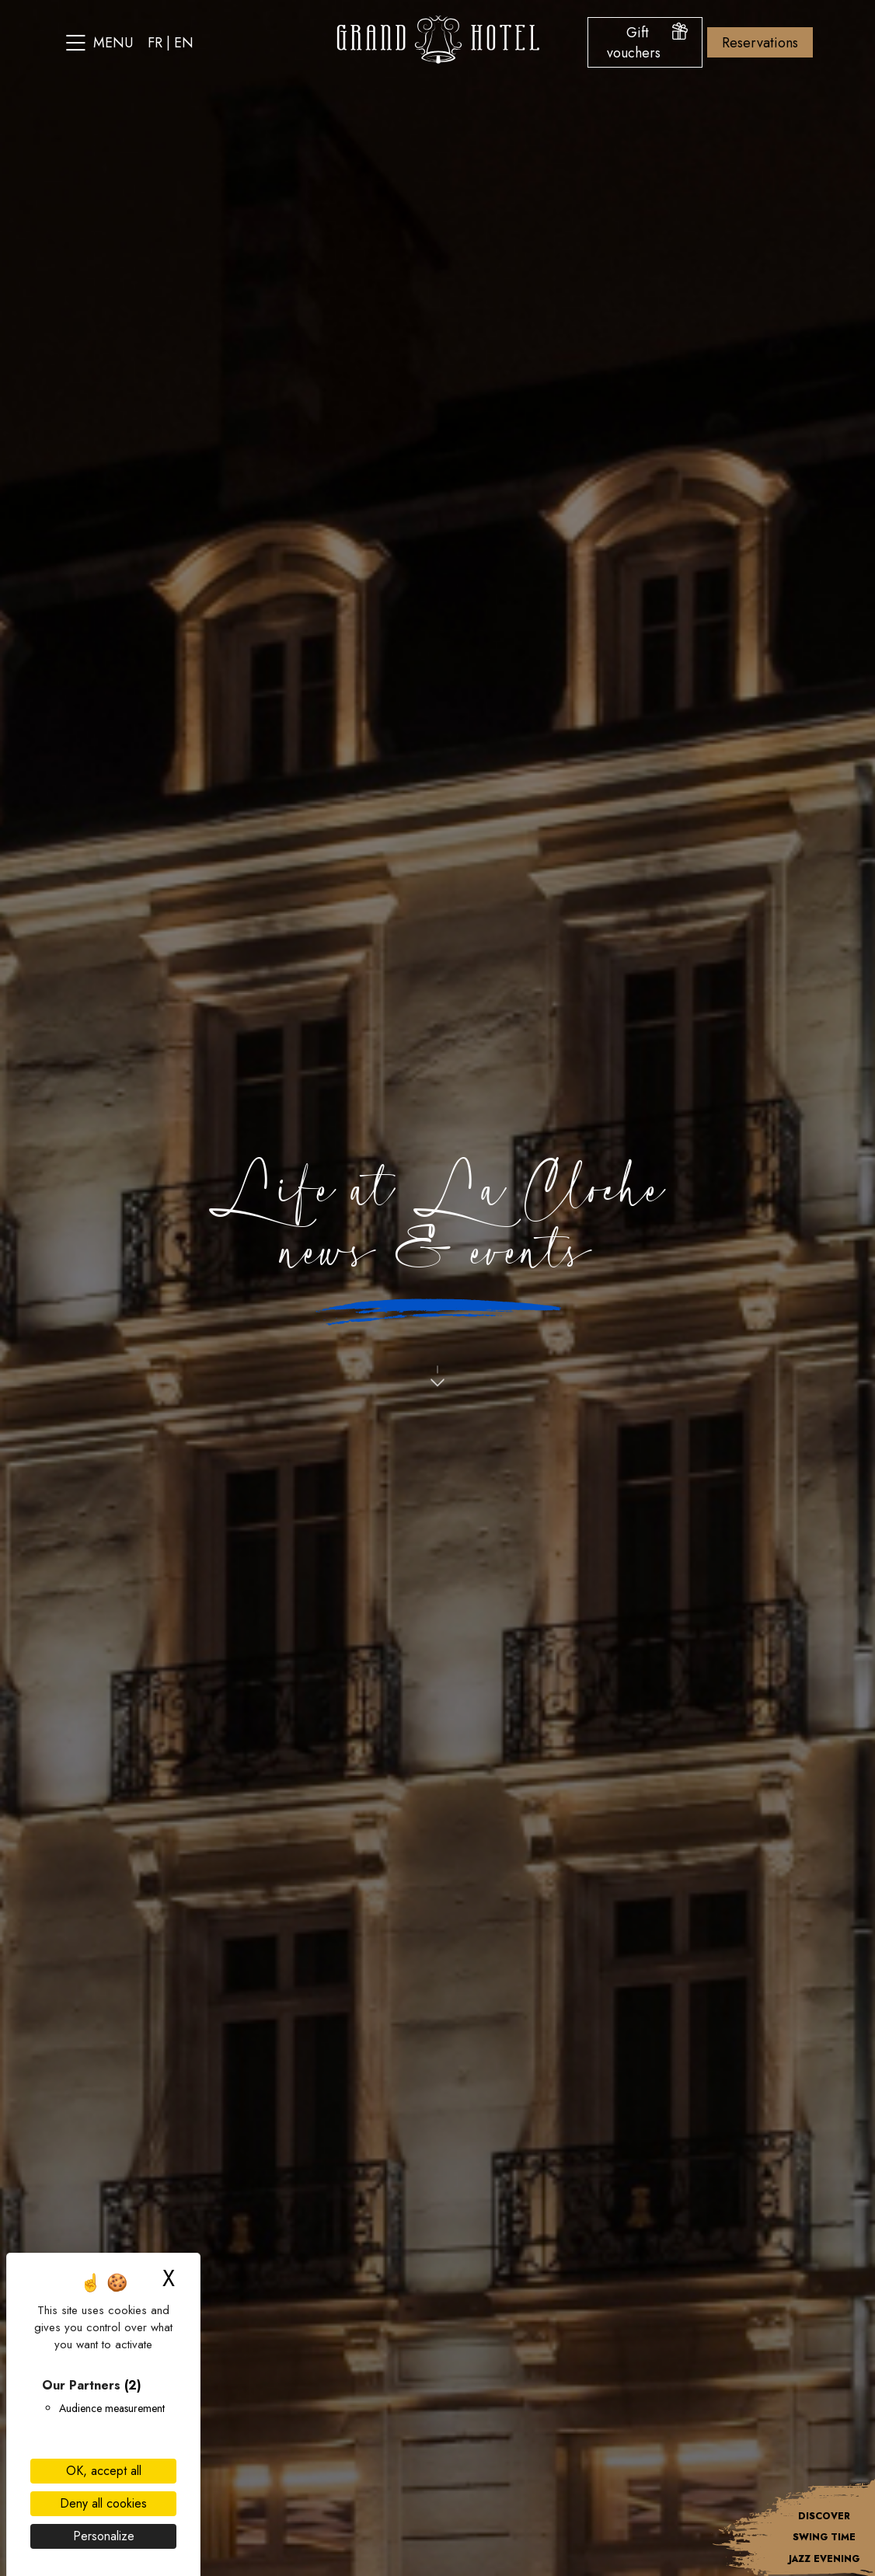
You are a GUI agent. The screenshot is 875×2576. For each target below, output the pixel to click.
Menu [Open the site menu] (99, 43)
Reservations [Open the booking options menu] (760, 43)
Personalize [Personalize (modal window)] (103, 2536)
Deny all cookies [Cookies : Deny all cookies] (103, 2503)
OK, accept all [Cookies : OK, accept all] (103, 2471)
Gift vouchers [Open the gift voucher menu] (647, 43)
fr (155, 42)
